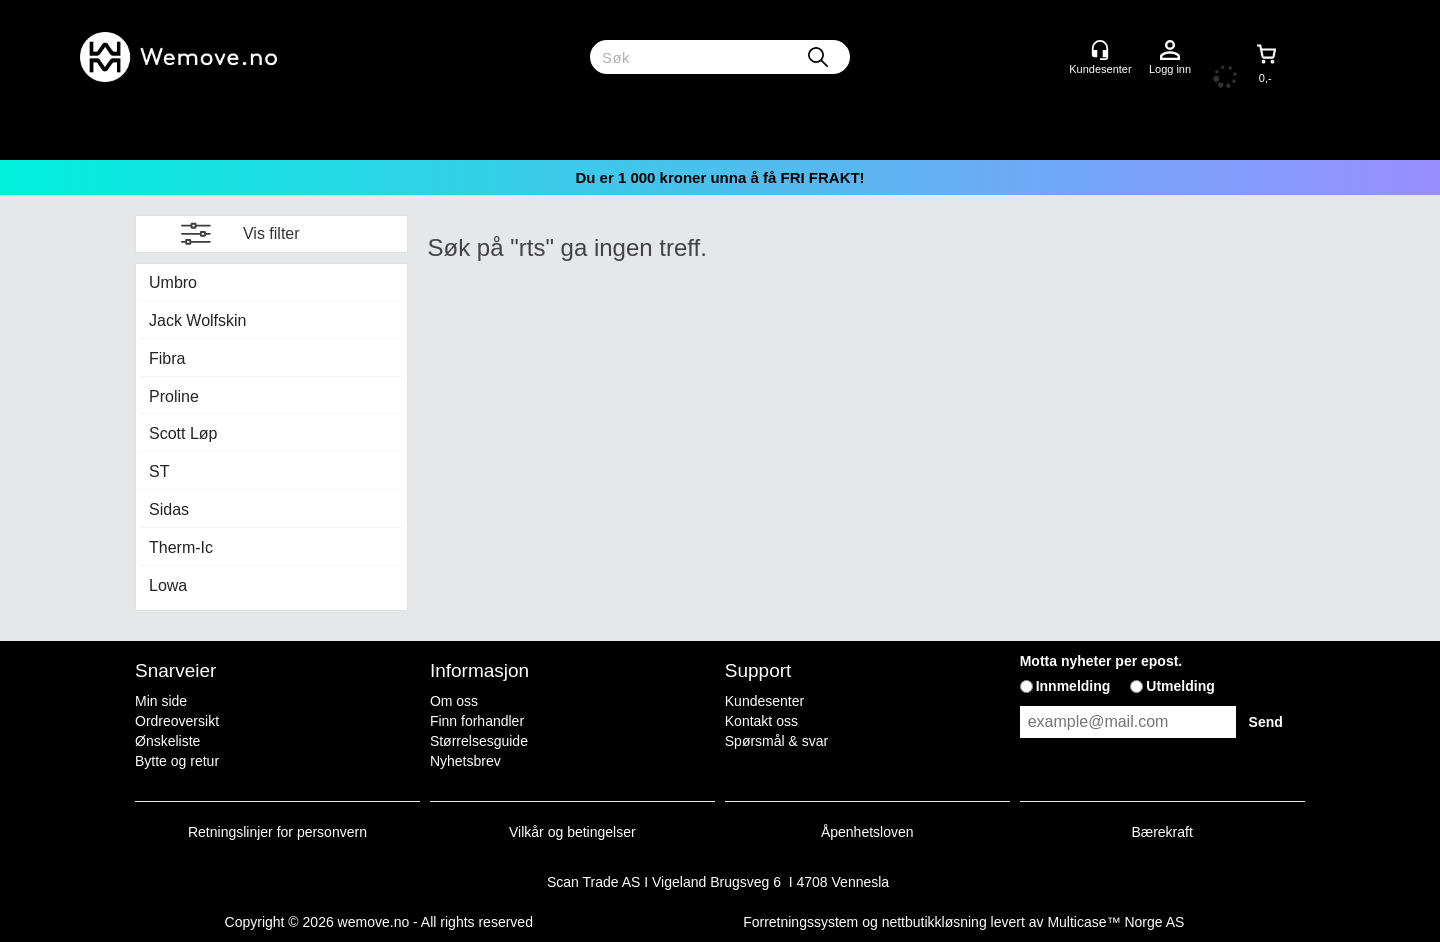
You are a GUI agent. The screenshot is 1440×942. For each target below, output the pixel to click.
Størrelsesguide (479, 741)
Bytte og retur (177, 761)
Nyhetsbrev (465, 761)
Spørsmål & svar (776, 741)
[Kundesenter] (1100, 50)
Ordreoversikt (177, 721)
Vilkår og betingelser (572, 832)
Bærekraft (1161, 832)
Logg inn (1170, 51)
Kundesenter (764, 701)
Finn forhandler (477, 721)
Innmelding (1073, 686)
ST (159, 471)
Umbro (173, 282)
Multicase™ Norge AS (1115, 922)
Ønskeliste (167, 741)
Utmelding (1180, 686)
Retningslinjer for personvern (277, 832)
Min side (161, 701)
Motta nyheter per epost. (1101, 661)
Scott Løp (183, 433)
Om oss (454, 701)
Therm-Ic (181, 547)
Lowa (168, 585)
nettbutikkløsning (934, 922)
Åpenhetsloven (867, 832)
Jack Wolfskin (198, 320)
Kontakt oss (761, 721)
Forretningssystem (800, 922)
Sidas (169, 509)
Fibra (167, 358)
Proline (174, 396)
